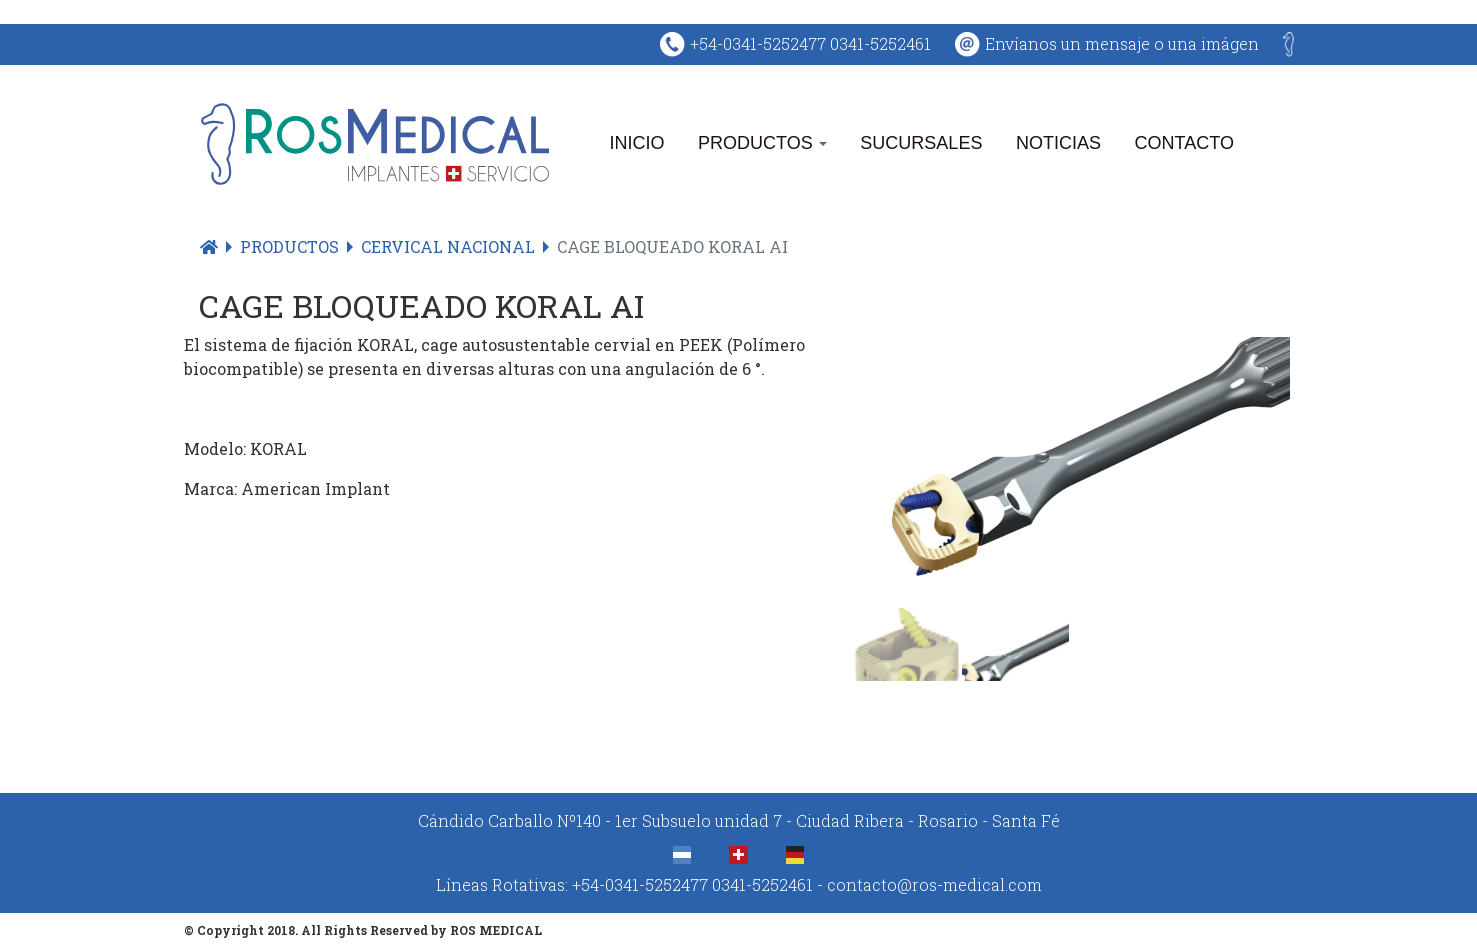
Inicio (637, 143)
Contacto (1184, 143)
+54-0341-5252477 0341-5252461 (810, 43)
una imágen (1213, 43)
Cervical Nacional (448, 246)
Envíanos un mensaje (1069, 43)
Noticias (1058, 143)
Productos (762, 143)
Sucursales (921, 143)
